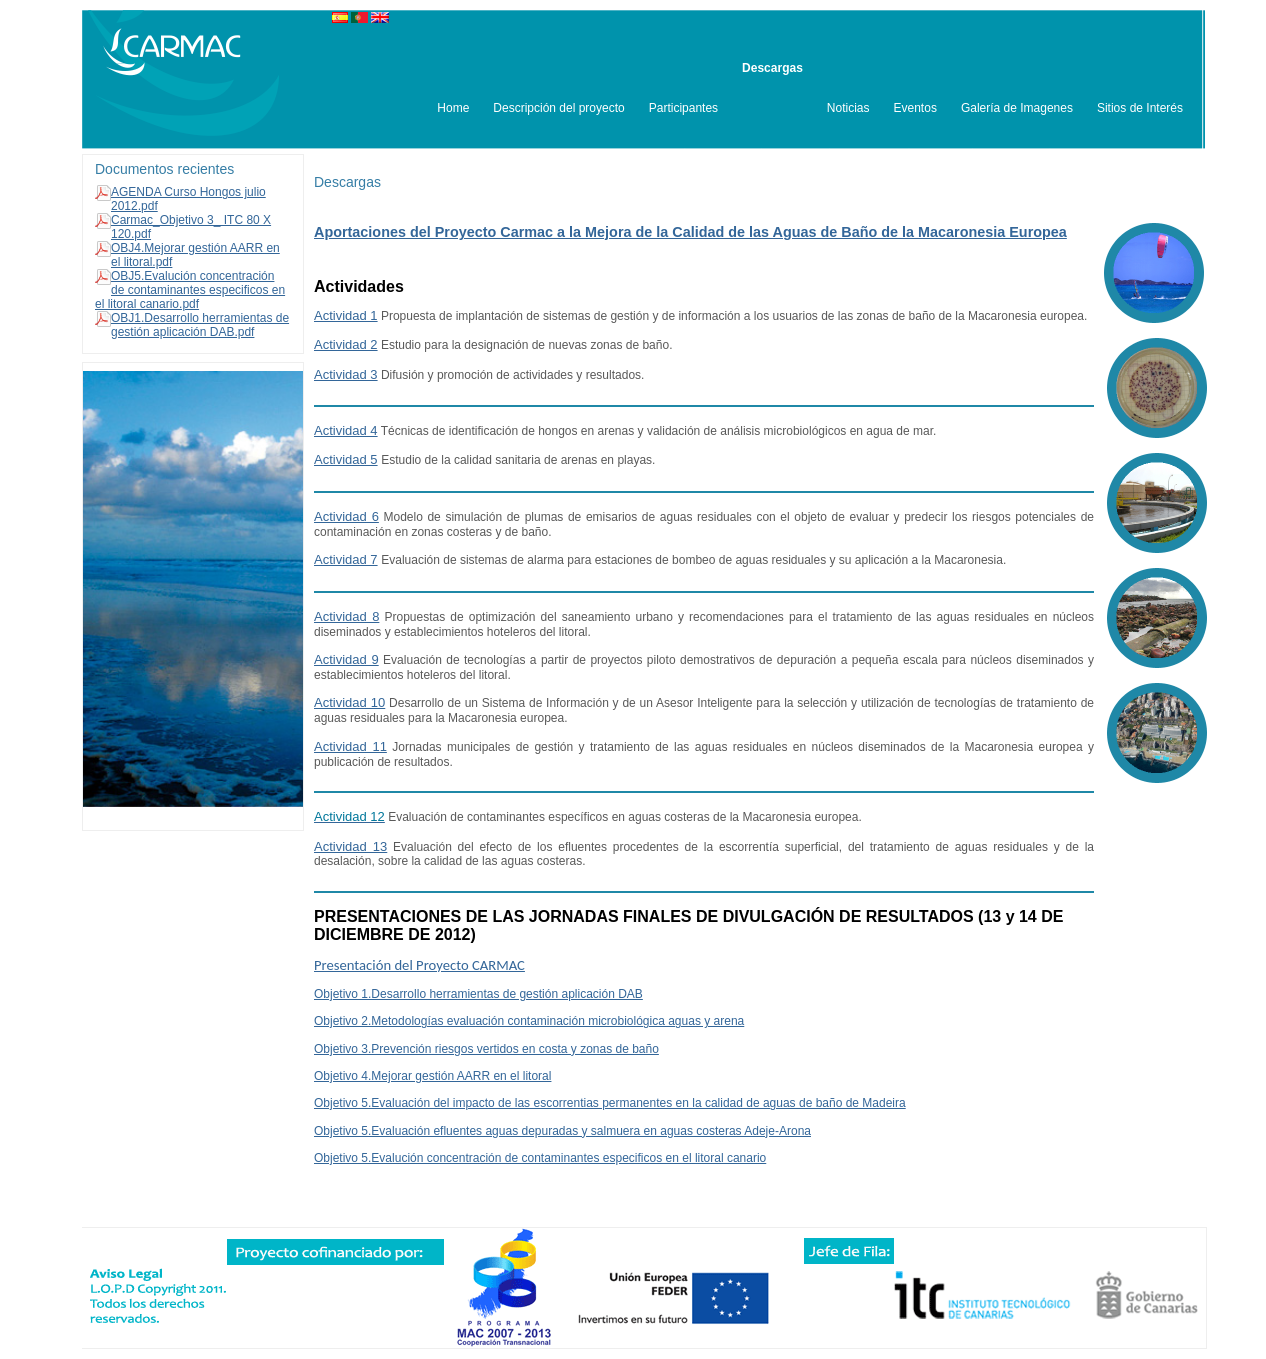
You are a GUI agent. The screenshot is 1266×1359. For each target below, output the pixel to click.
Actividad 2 (346, 344)
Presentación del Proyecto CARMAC (419, 965)
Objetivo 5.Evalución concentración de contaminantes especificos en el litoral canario (540, 1158)
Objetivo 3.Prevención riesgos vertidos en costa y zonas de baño (486, 1049)
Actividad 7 (346, 559)
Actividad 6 (346, 516)
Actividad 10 (349, 702)
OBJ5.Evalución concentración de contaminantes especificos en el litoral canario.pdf (190, 290)
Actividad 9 (346, 659)
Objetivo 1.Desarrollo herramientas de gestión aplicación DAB (478, 994)
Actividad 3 (346, 374)
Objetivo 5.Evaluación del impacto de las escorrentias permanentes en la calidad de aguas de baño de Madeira (610, 1103)
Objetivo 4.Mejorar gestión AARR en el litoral (432, 1076)
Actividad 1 (346, 315)
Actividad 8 (346, 616)
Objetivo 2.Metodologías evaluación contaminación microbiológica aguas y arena (529, 1021)
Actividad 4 (346, 430)
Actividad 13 (350, 846)
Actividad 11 (350, 746)
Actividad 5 (346, 459)
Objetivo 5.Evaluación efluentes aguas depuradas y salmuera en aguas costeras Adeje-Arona (562, 1131)
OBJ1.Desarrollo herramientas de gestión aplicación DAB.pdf (200, 325)
